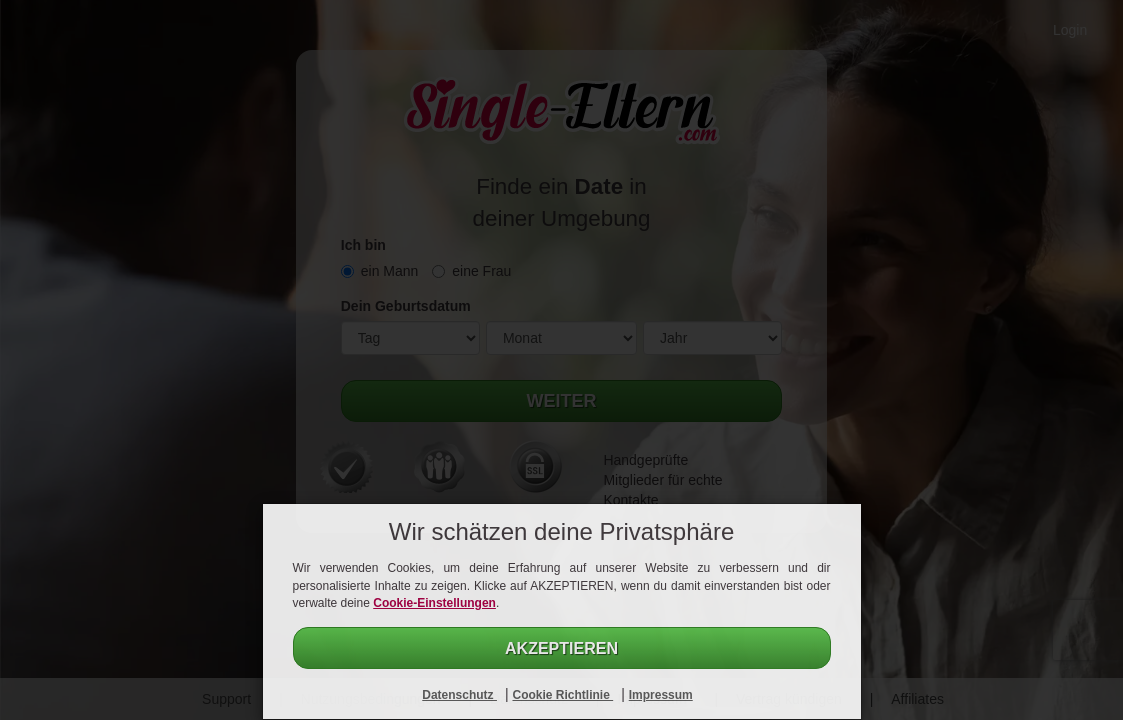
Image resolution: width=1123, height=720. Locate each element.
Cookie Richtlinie (562, 695)
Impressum (661, 695)
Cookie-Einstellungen (434, 603)
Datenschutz (459, 695)
